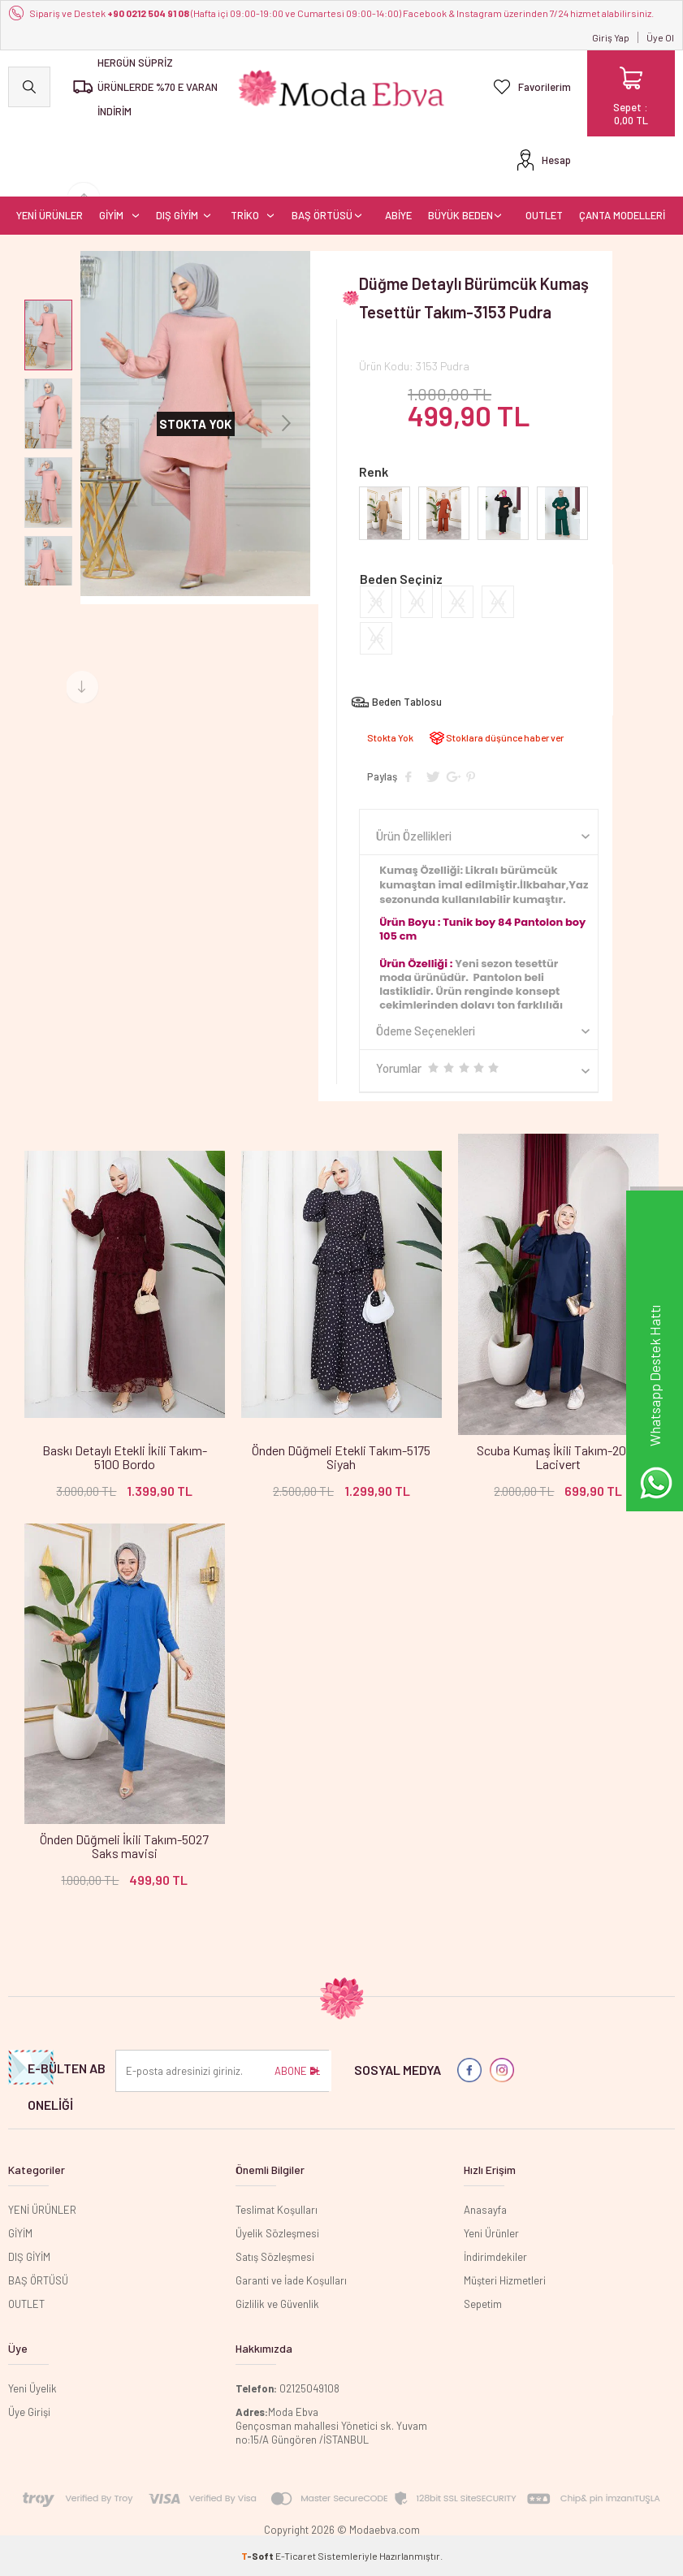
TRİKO (245, 215)
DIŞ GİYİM (177, 215)
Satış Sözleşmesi (275, 2256)
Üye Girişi (29, 2411)
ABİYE (398, 215)
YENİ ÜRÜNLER (49, 215)
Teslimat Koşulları (277, 2209)
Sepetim (483, 2303)
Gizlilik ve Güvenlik (277, 2303)
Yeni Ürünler (491, 2233)
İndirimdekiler (495, 2256)
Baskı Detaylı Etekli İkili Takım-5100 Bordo (124, 1457)
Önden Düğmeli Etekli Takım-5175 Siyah (341, 1457)
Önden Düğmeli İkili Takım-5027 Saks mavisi (124, 1846)
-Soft (258, 2555)
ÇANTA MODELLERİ (622, 215)
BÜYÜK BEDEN (460, 215)
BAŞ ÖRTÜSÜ (322, 215)
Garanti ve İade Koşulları (291, 2280)
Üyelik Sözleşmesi (277, 2233)
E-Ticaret (295, 2555)
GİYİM (111, 215)
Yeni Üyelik (32, 2388)
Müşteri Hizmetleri (505, 2280)
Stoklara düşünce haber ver (505, 737)
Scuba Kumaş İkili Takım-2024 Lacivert (558, 1457)
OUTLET (544, 215)
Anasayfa (485, 2209)
